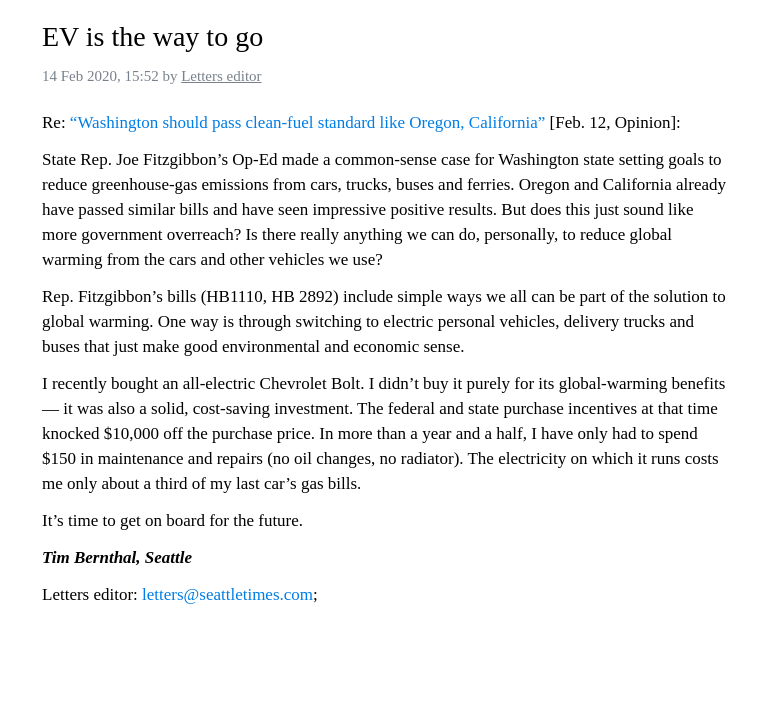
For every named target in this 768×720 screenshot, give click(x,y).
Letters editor (221, 76)
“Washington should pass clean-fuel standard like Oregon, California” (307, 122)
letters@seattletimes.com (227, 594)
